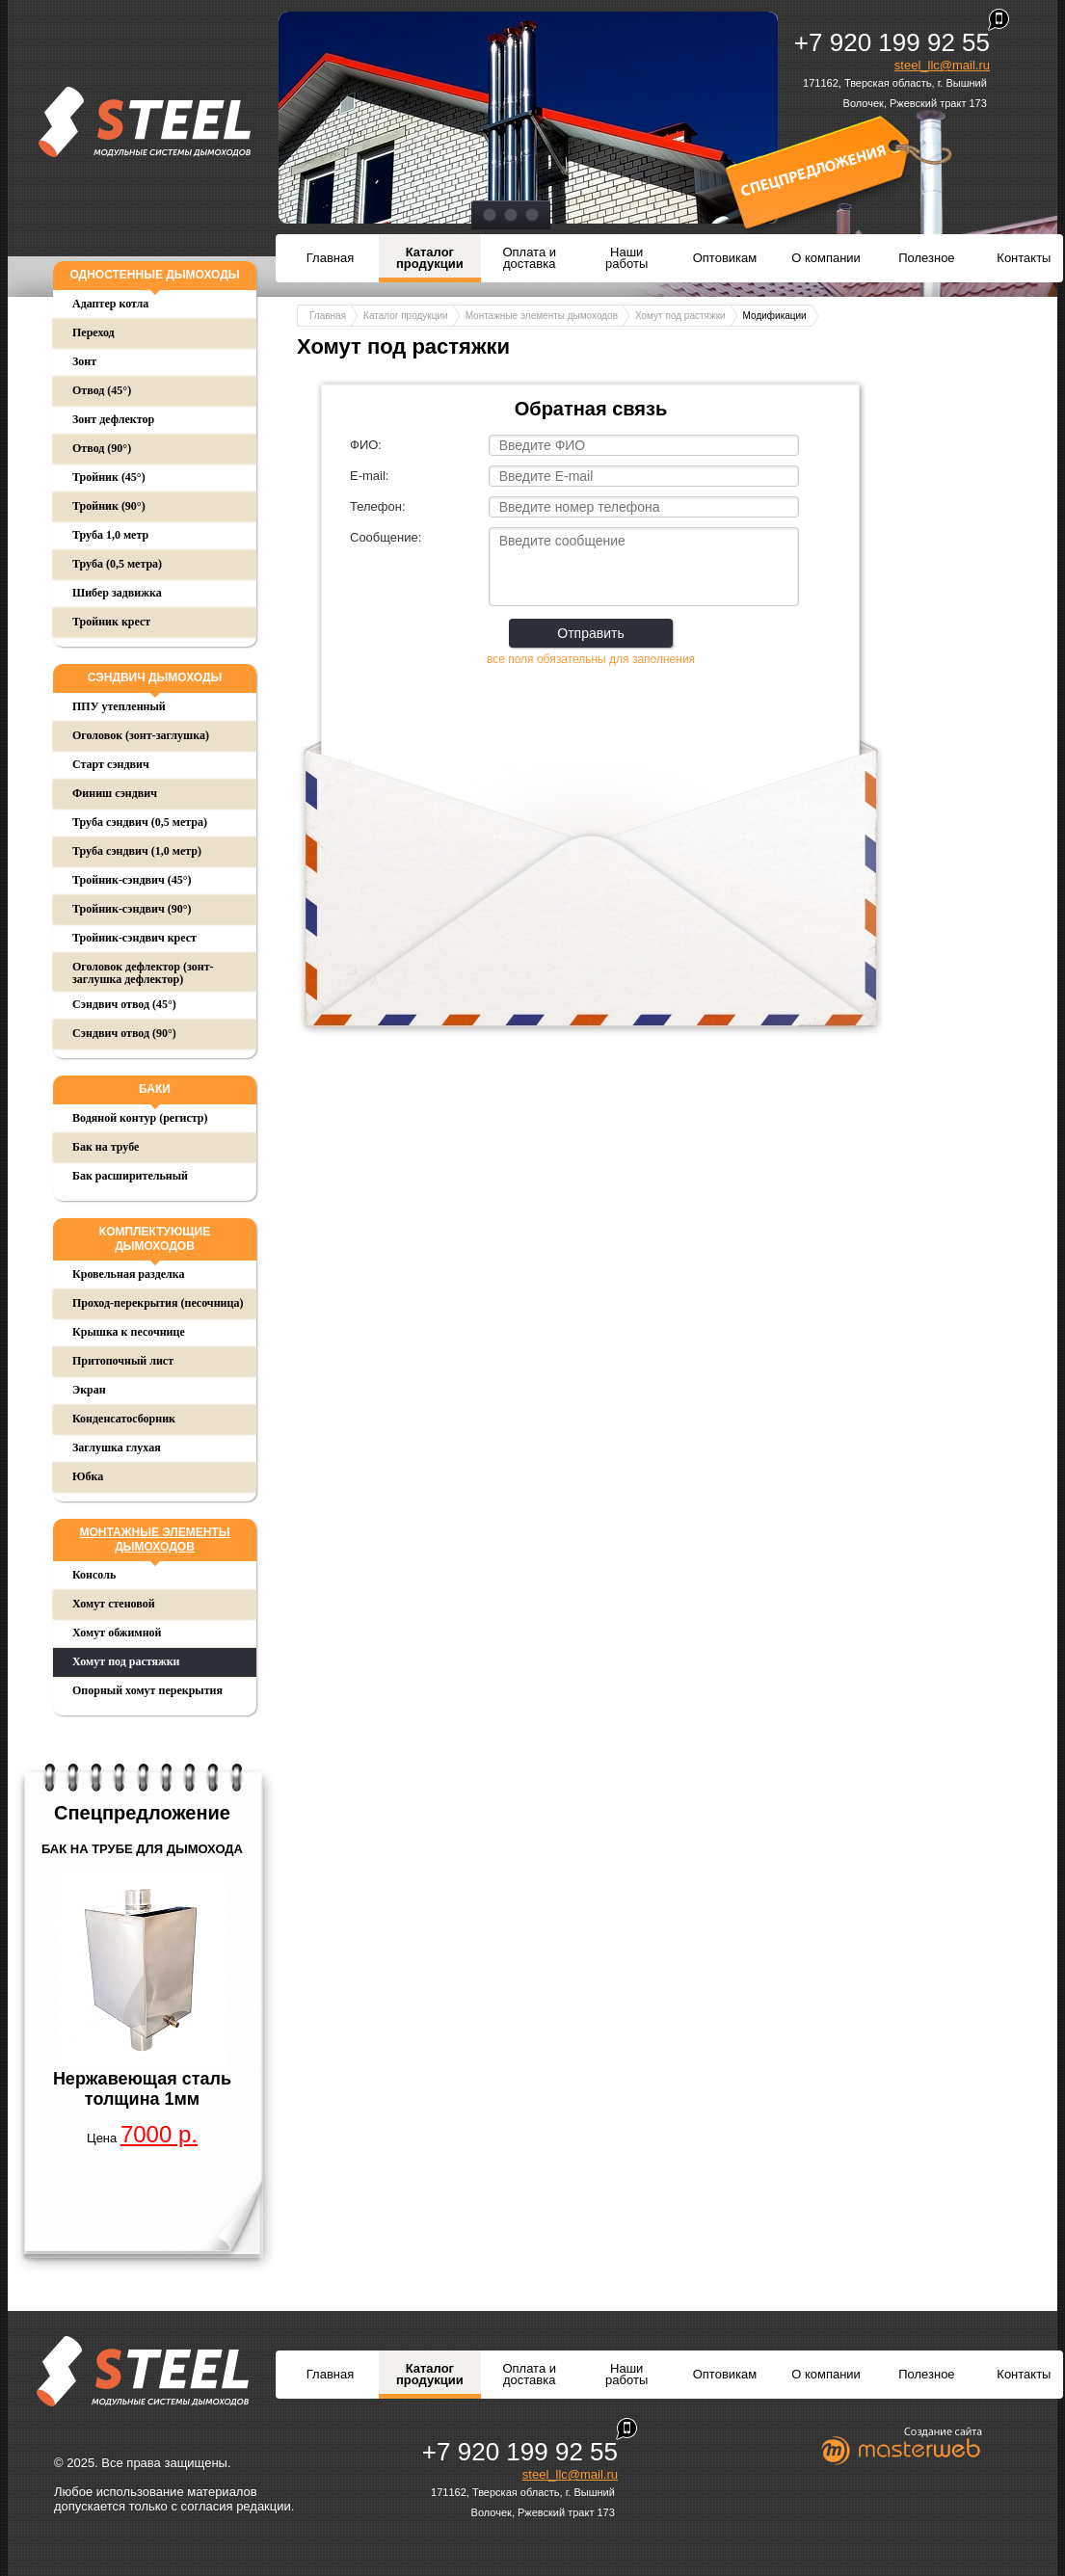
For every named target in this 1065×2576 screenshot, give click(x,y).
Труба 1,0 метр (110, 535)
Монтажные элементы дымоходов (154, 1540)
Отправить (590, 633)
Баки (155, 1089)
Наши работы (626, 258)
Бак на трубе (105, 1147)
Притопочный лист (122, 1361)
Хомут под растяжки (126, 1661)
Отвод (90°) (101, 448)
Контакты (1024, 258)
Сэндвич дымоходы (155, 677)
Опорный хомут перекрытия (147, 1690)
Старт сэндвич (110, 764)
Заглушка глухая (116, 1447)
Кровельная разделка (128, 1274)
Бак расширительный (130, 1175)
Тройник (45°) (109, 477)
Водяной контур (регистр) (140, 1118)
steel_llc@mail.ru (942, 65)
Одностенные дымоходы (154, 274)
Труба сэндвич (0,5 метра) (139, 822)
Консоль (94, 1574)
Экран (89, 1389)
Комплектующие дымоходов (154, 1239)
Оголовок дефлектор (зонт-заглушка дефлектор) (143, 973)
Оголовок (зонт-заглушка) (140, 735)
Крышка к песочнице (128, 1332)
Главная (330, 258)
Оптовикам (725, 258)
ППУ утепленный (119, 706)
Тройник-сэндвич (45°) (131, 880)
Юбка (87, 1476)
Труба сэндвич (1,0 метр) (136, 851)
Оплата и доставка (529, 258)
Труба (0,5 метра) (117, 564)
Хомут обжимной (116, 1632)
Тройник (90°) (109, 506)
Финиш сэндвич (114, 793)
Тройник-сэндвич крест (134, 937)
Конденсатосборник (123, 1418)
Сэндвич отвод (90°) (124, 1033)
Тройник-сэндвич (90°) (131, 909)
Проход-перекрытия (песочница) (157, 1303)
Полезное (926, 258)
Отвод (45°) (101, 390)
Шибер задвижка (117, 592)
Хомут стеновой (113, 1603)
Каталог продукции (430, 258)
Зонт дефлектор (113, 419)
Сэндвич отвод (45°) (124, 1004)
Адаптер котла (110, 303)
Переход (93, 332)
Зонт (84, 361)
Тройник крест (111, 621)
